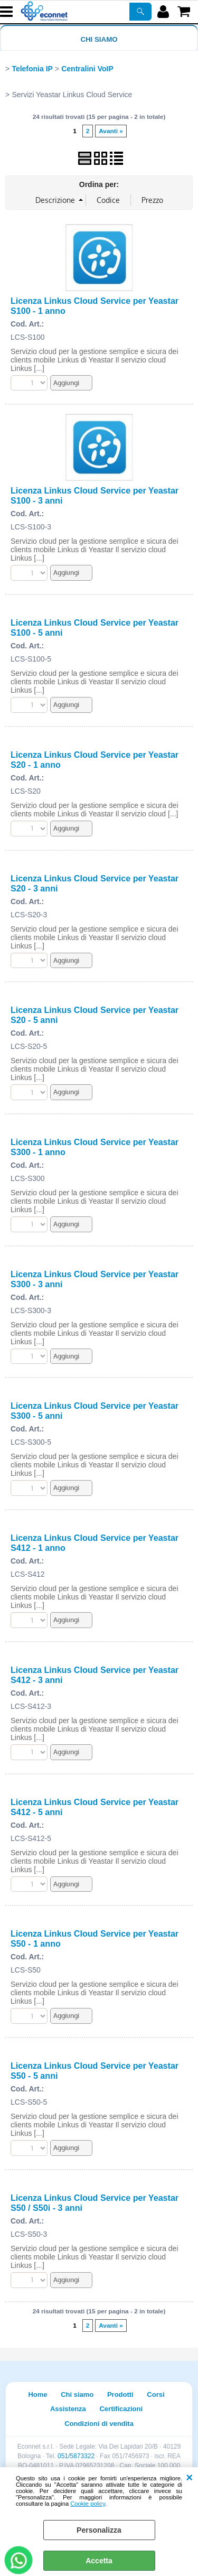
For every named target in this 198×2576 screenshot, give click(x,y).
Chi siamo (98, 39)
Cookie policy (87, 2503)
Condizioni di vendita (99, 2424)
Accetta (99, 2560)
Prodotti (120, 2394)
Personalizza (99, 2530)
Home (37, 2394)
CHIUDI (189, 2477)
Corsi (155, 2394)
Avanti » (111, 131)
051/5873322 (76, 2456)
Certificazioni (121, 2409)
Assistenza (68, 2409)
